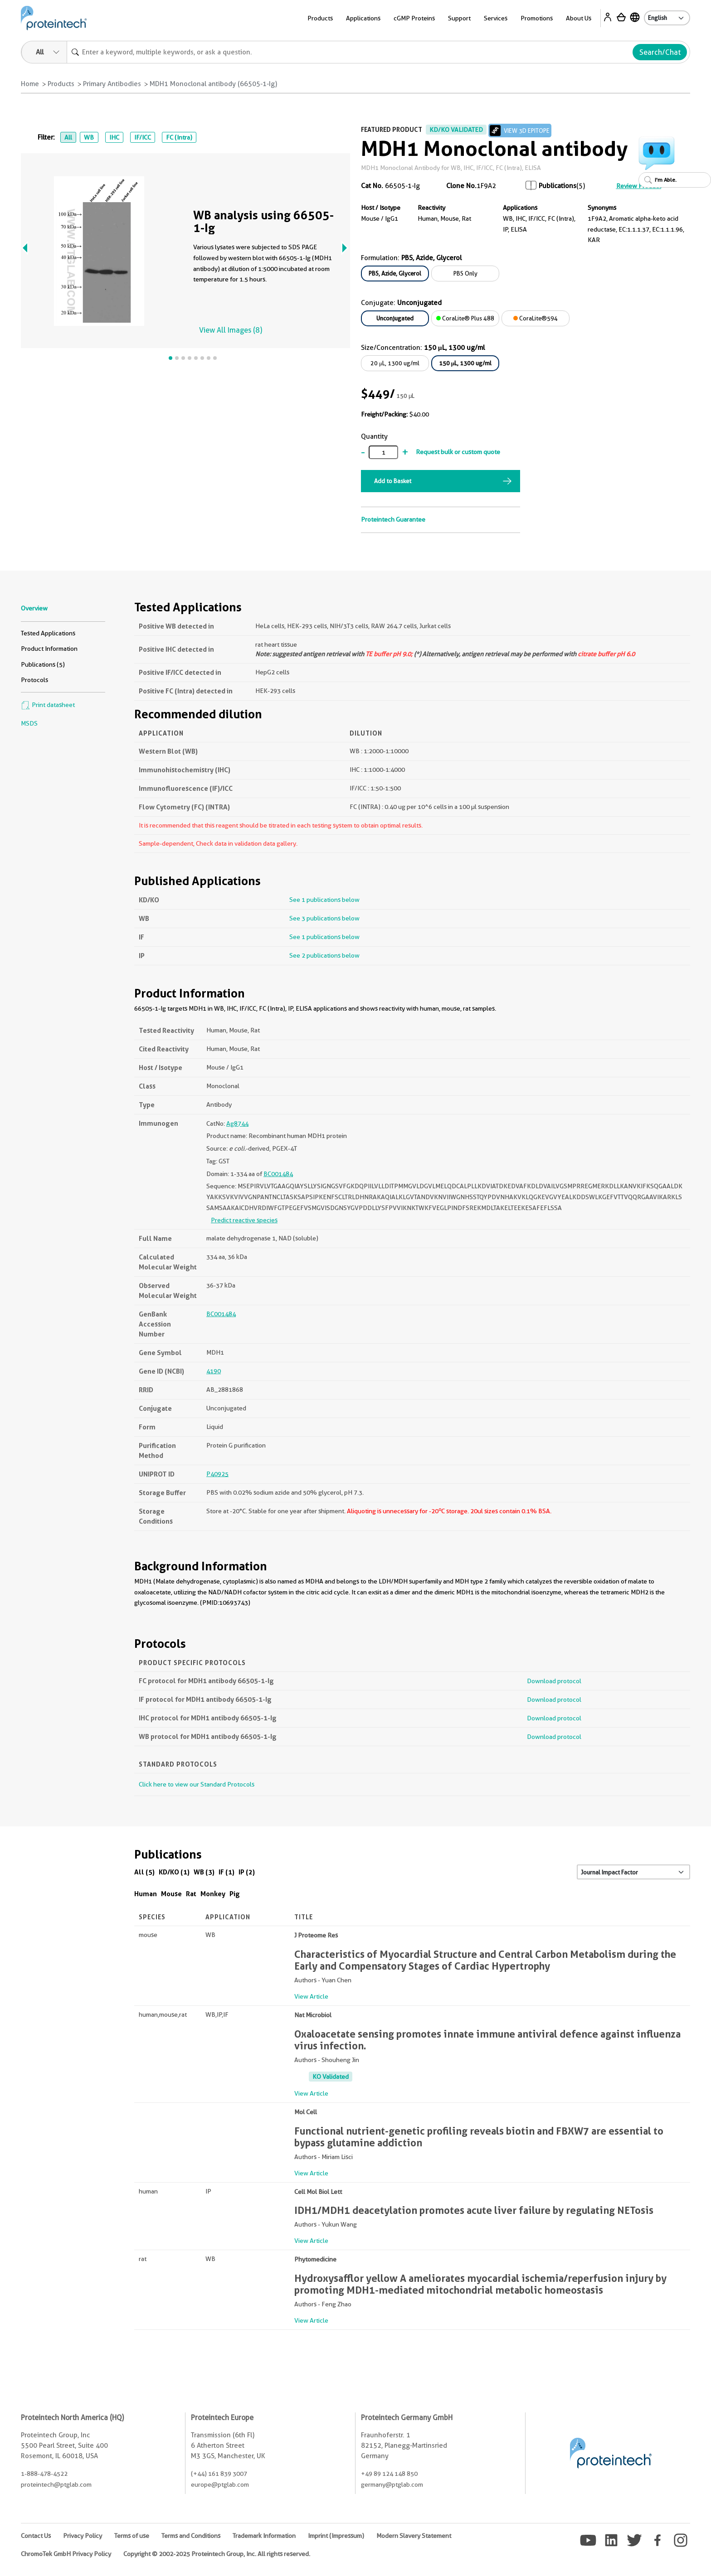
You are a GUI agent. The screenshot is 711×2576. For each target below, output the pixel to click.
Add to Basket (392, 480)
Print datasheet (48, 704)
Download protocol (554, 1681)
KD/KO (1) (174, 1872)
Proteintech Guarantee (393, 519)
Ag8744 (237, 1123)
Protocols (34, 679)
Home (30, 84)
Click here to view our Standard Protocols (196, 1784)
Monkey (212, 1893)
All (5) (144, 1872)
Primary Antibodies (112, 84)
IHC (114, 137)
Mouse (171, 1893)
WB (89, 137)
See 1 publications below (324, 899)
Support (459, 18)
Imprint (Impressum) (336, 2535)
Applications (363, 18)
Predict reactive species (244, 1220)
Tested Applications (48, 633)
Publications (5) (43, 664)
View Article (311, 1996)
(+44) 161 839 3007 (219, 2473)
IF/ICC (142, 137)
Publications (557, 186)
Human (145, 1893)
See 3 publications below (324, 918)
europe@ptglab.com (220, 2484)
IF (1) (226, 1872)
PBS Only (465, 273)
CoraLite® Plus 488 (465, 318)
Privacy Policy (82, 2535)
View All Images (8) (230, 330)
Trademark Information (264, 2535)
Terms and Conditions (190, 2535)
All (68, 137)
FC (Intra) (179, 137)
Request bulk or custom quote (458, 451)
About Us (578, 18)
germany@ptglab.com (392, 2484)
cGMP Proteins (414, 18)
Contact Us (36, 2535)
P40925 (217, 1473)
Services (495, 18)
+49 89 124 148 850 (389, 2473)
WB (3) (204, 1872)
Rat (191, 1893)
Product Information (49, 648)
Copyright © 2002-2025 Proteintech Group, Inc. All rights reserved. (216, 2553)
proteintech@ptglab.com (56, 2484)
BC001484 (278, 1173)
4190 (213, 1371)
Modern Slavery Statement (413, 2535)
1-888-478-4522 (44, 2473)
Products (320, 18)
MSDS (29, 723)
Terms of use (131, 2535)
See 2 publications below (324, 955)
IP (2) (247, 1872)
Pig (234, 1893)
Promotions (537, 18)
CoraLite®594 (535, 318)
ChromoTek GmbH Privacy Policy (66, 2553)
